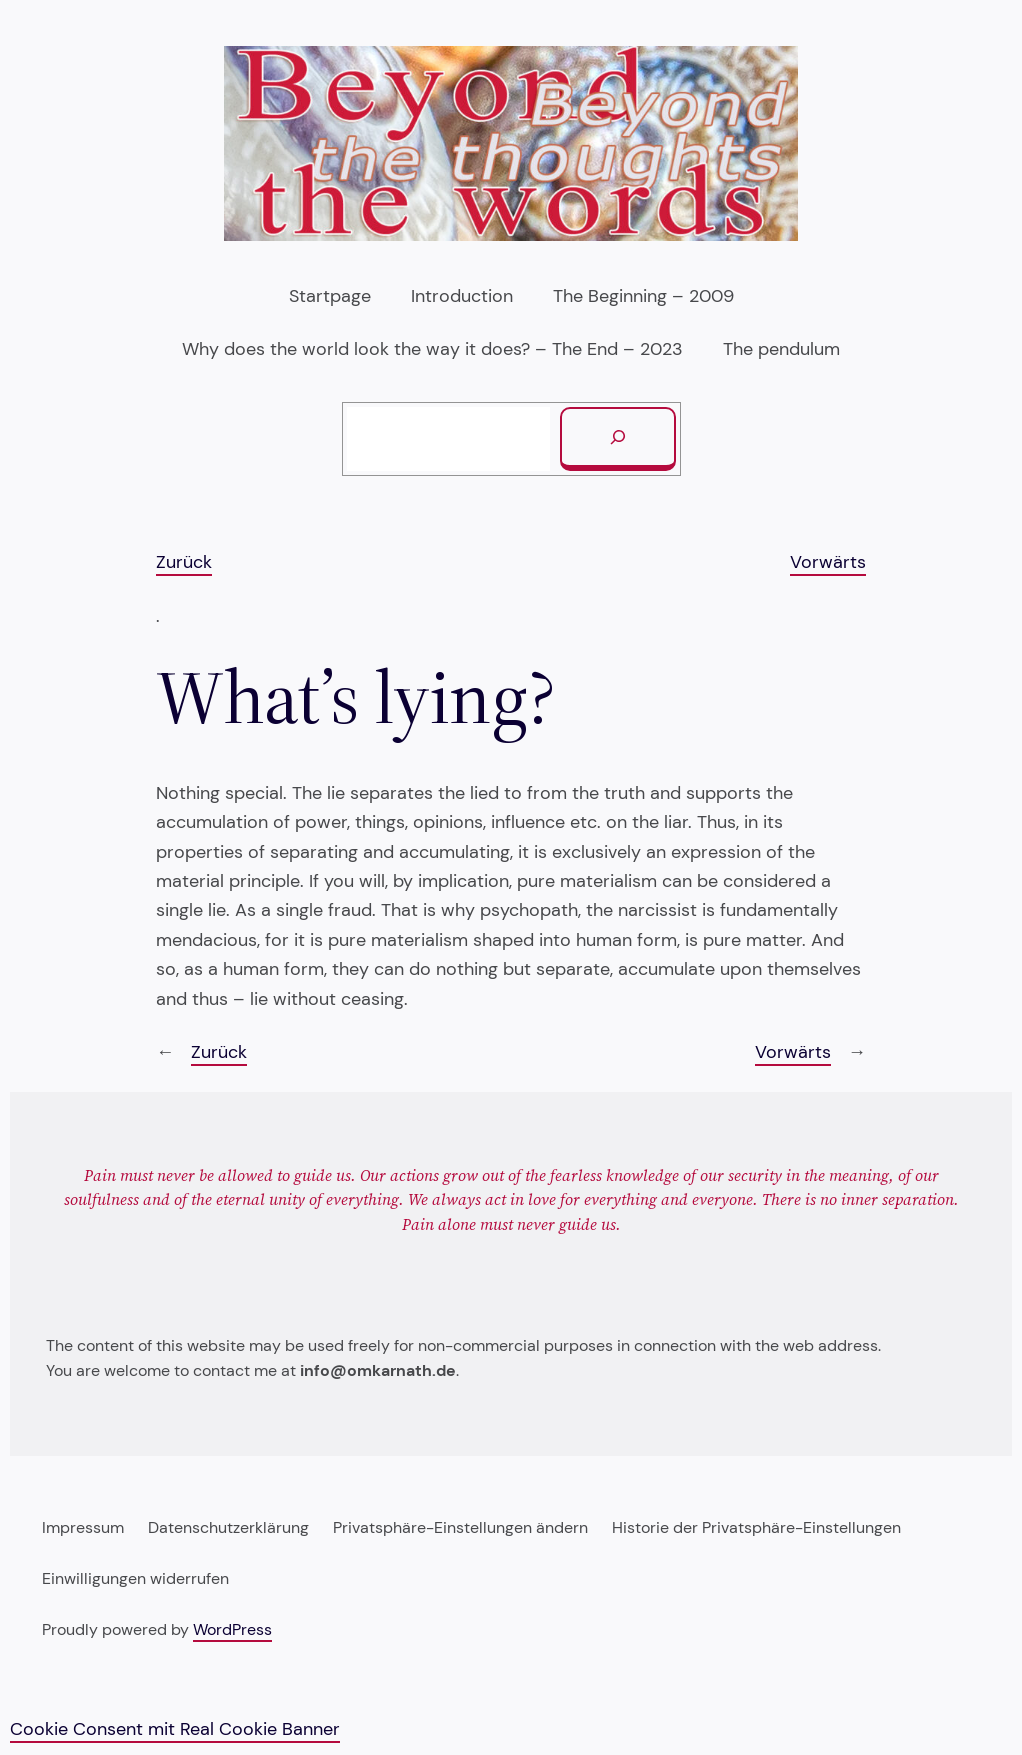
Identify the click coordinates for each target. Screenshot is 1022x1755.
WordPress (232, 1630)
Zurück (184, 562)
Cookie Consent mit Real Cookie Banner (175, 1729)
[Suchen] (618, 439)
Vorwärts (828, 562)
